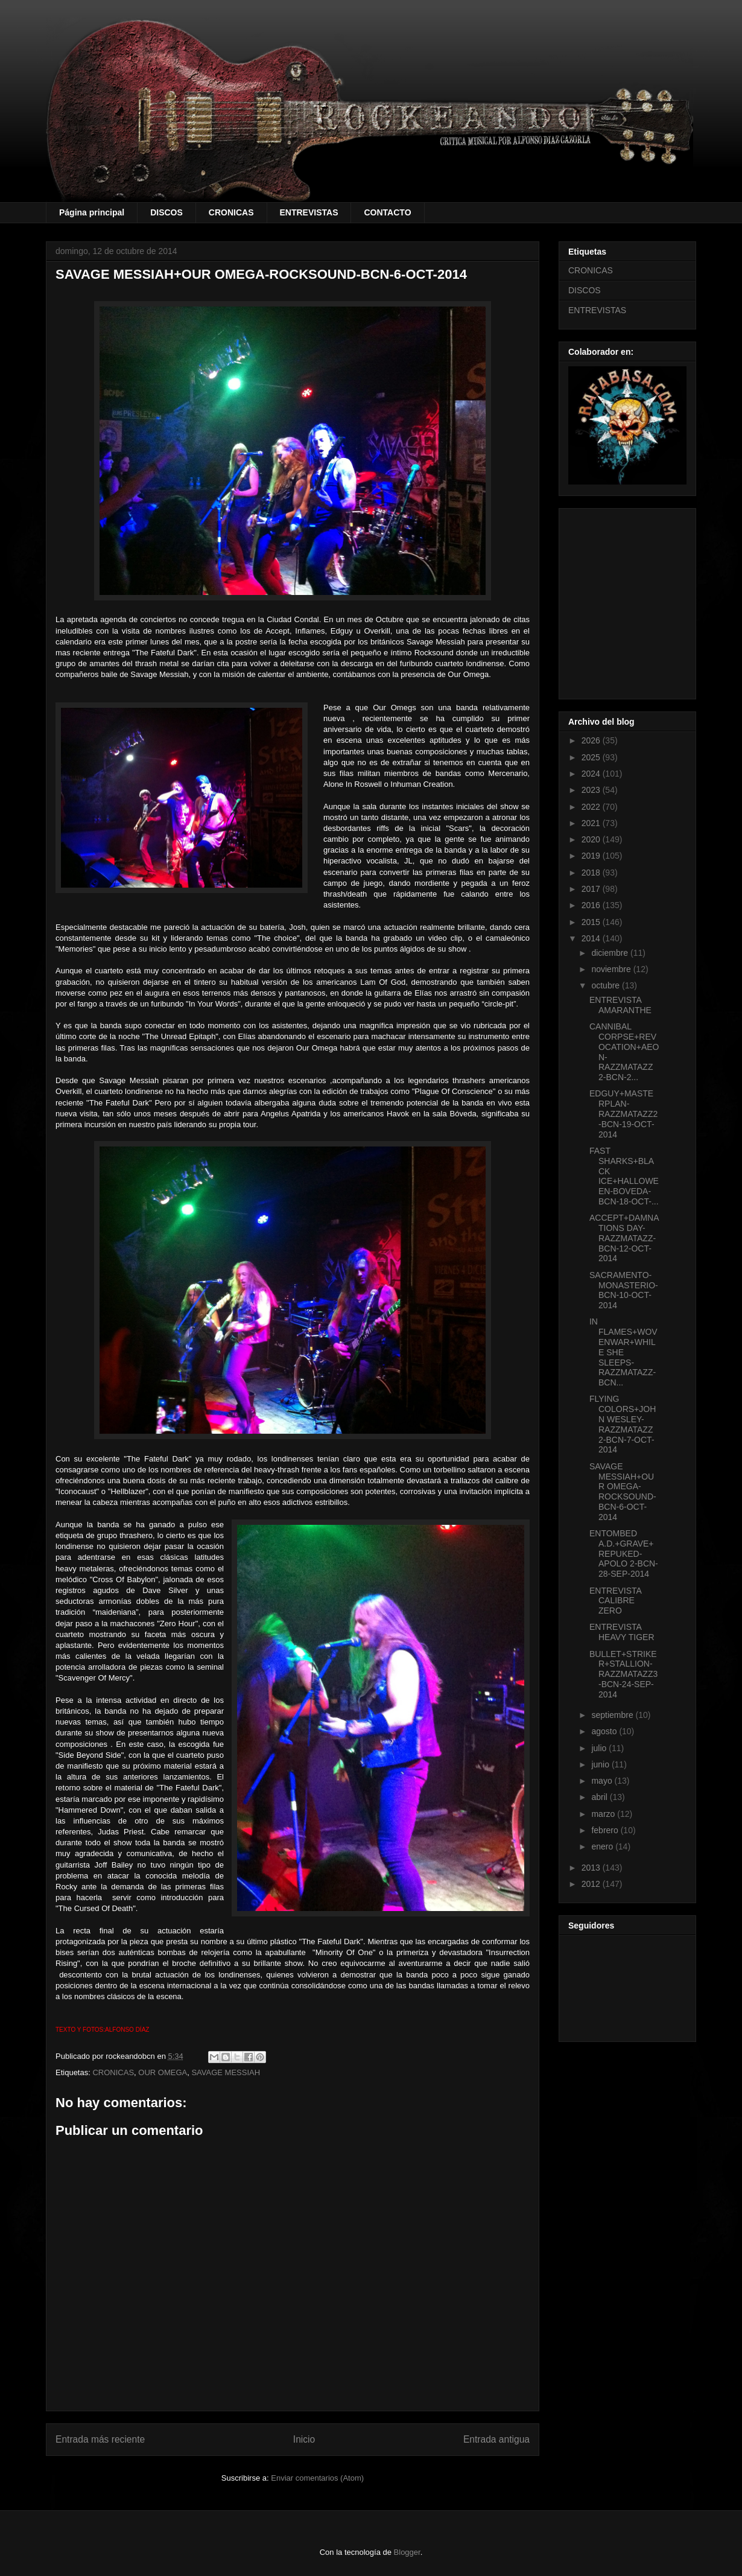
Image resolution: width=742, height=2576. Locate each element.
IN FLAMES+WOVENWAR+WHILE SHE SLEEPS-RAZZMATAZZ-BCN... (623, 1352)
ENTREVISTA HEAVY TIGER (622, 1632)
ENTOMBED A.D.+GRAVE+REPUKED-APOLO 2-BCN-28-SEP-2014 (623, 1553)
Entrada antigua (496, 2439)
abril (600, 1797)
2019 (592, 855)
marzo (604, 1814)
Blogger (407, 2552)
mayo (602, 1781)
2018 (592, 872)
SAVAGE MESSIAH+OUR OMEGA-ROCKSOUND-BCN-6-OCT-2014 (622, 1491)
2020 (592, 839)
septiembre (613, 1715)
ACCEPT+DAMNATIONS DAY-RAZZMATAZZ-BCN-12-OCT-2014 (624, 1238)
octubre (606, 985)
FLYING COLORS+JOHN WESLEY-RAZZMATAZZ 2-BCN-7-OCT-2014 (622, 1424)
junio (601, 1764)
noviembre (612, 969)
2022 (592, 807)
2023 (592, 790)
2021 (592, 823)
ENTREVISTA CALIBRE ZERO (615, 1601)
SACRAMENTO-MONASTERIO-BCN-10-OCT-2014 (623, 1290)
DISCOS (166, 212)
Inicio (304, 2439)
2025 (592, 757)
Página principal (91, 212)
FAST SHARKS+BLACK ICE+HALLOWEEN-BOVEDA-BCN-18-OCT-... (624, 1176)
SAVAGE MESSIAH (225, 2072)
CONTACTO (387, 212)
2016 (592, 905)
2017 (592, 889)
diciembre (610, 953)
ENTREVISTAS (309, 212)
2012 (592, 1884)
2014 (592, 938)
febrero (605, 1830)
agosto (605, 1731)
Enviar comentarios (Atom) (317, 2477)
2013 (592, 1867)
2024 (592, 773)
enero (603, 1846)
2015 (592, 922)
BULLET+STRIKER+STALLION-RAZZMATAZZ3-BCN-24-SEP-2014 (623, 1674)
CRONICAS (231, 212)
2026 (592, 740)
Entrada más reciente (100, 2439)
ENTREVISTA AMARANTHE (620, 1005)
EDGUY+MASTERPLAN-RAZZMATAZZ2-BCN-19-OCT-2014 (623, 1114)
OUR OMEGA (162, 2072)
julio (600, 1748)
